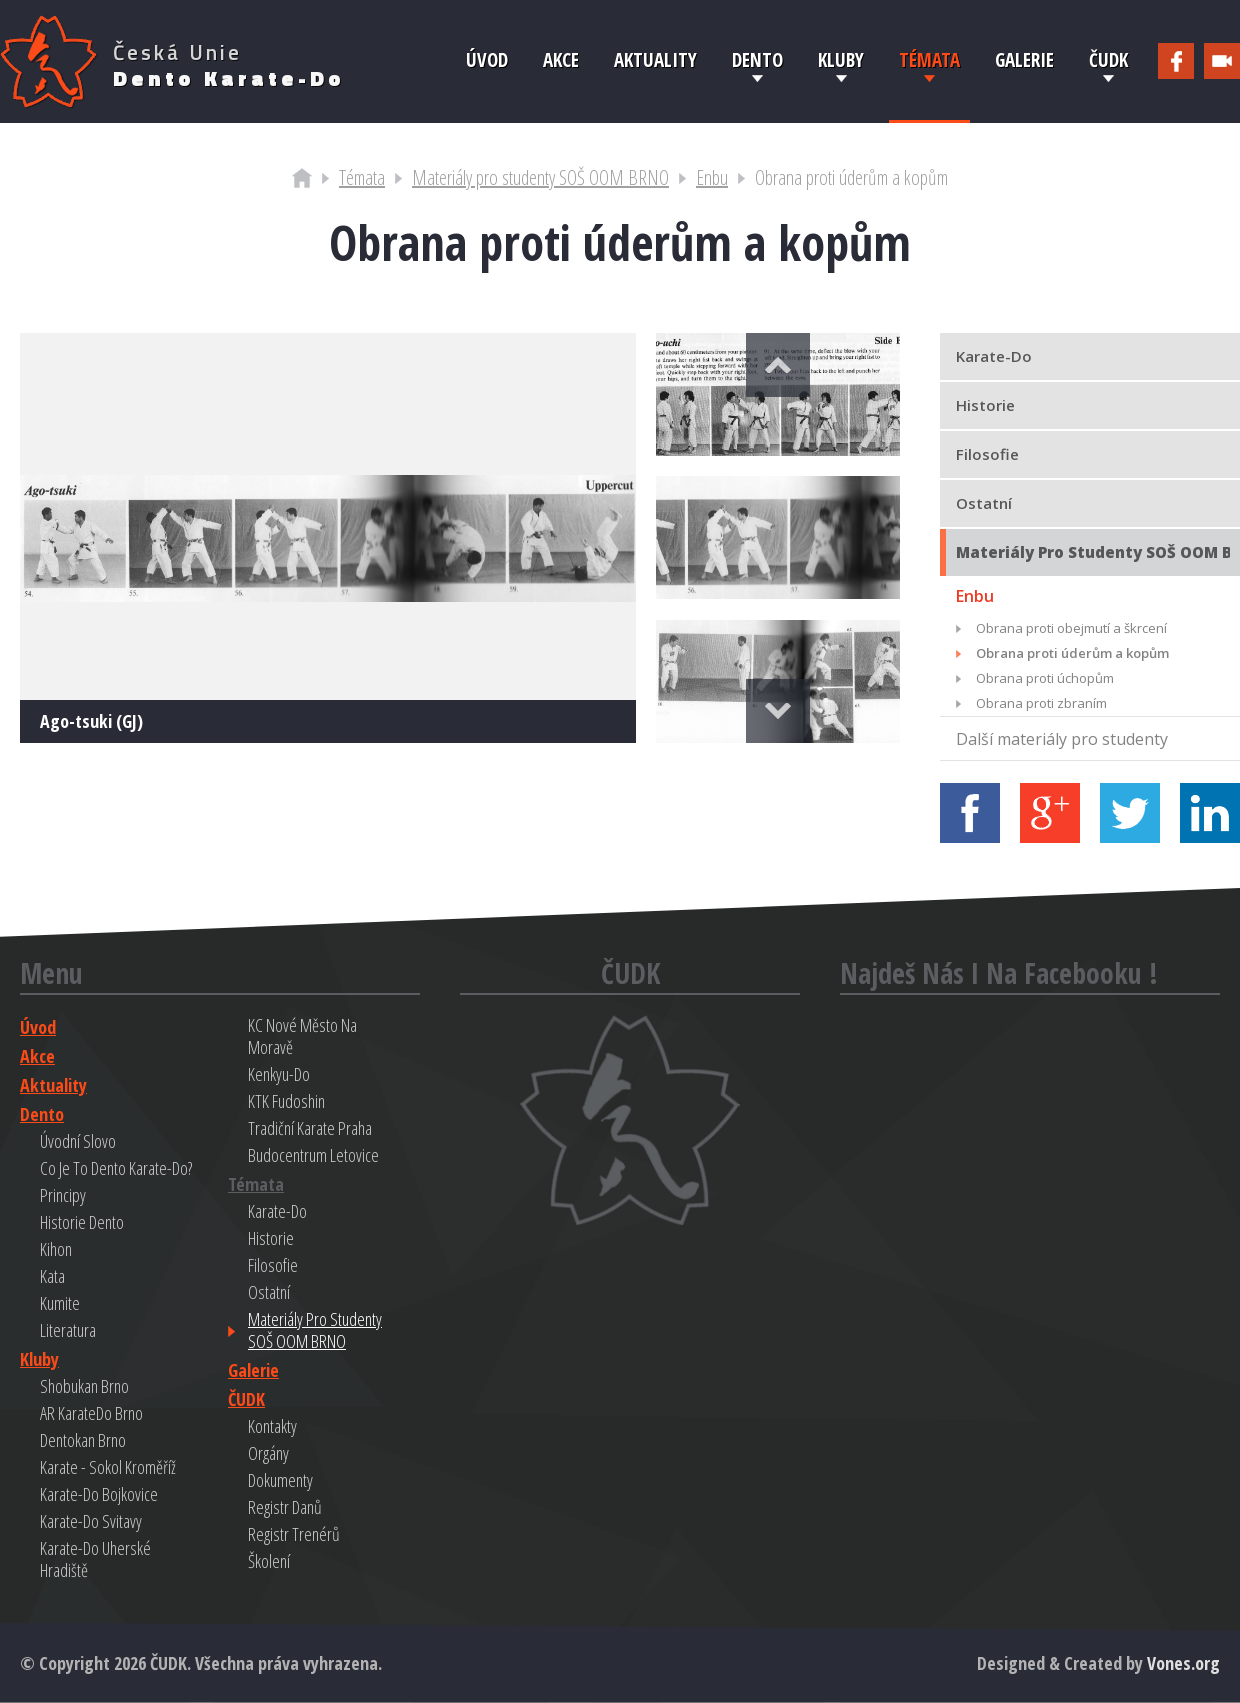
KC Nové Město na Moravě (302, 1036)
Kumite (60, 1303)
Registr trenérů (294, 1534)
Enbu (712, 177)
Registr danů (285, 1507)
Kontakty (272, 1426)
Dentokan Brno (83, 1440)
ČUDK (1108, 60)
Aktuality (655, 60)
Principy (63, 1195)
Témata (929, 60)
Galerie (1024, 60)
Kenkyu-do (279, 1074)
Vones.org (1183, 1663)
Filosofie (273, 1265)
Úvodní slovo (78, 1141)
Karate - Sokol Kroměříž (108, 1467)
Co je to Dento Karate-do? (116, 1168)
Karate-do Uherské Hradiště (95, 1559)
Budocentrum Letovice (313, 1155)
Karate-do (277, 1211)
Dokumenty (280, 1480)
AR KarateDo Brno (91, 1413)
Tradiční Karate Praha (310, 1128)
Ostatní (269, 1292)
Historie (271, 1238)
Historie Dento (82, 1222)
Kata (52, 1276)
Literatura (68, 1330)
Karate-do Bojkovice (99, 1494)
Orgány (268, 1453)
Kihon (56, 1249)
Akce (561, 60)
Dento (757, 60)
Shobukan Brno (84, 1386)
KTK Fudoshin (286, 1101)
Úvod (487, 60)
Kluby (841, 60)
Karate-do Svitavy (91, 1521)
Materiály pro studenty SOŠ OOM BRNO (540, 177)
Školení (269, 1561)
